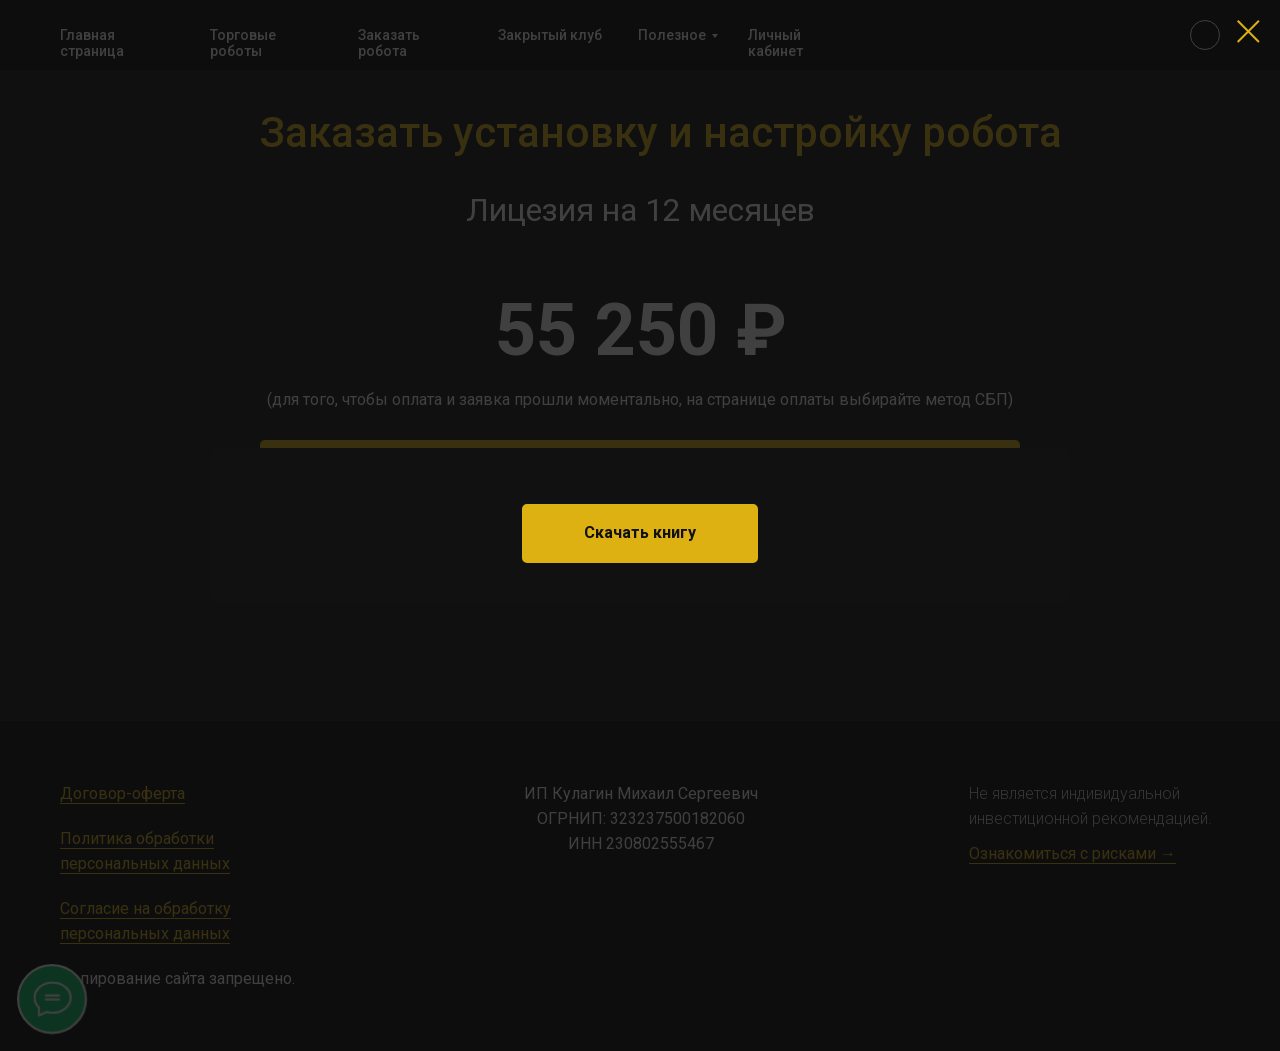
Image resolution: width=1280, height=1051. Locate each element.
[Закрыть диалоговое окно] (1248, 31)
